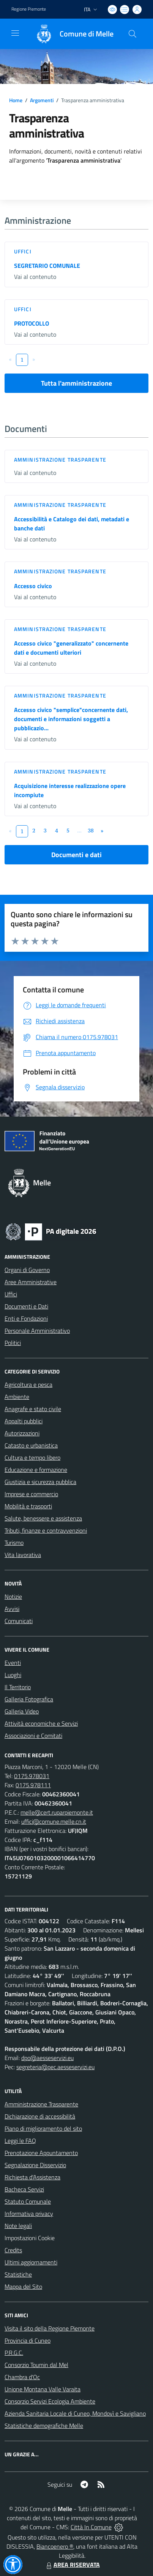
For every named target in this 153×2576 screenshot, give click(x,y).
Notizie (13, 1596)
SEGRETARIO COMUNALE (47, 265)
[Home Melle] (71, 33)
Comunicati (19, 1620)
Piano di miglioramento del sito (43, 2128)
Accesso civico (33, 585)
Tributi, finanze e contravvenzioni (46, 1530)
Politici (13, 1342)
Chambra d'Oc (22, 2376)
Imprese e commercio (31, 1493)
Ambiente (17, 1396)
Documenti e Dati (26, 1306)
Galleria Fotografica (29, 1699)
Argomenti (42, 100)
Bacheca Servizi (24, 2189)
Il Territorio (18, 1686)
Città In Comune (91, 2527)
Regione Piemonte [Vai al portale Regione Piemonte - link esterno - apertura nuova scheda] (28, 9)
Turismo (14, 1542)
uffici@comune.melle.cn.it (53, 1821)
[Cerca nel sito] (132, 34)
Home (15, 100)
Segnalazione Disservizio (35, 2164)
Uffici (23, 251)
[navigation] (15, 33)
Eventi (13, 1662)
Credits (13, 2250)
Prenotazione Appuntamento (41, 2152)
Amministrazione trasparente (60, 460)
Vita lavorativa (23, 1554)
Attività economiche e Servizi (41, 1723)
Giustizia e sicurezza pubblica (40, 1481)
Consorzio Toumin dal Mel (36, 2364)
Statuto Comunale (28, 2201)
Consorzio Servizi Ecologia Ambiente (50, 2401)
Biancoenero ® (54, 2546)
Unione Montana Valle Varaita (42, 2389)
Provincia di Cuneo (27, 2340)
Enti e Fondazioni (26, 1318)
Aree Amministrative (31, 1281)
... (79, 830)
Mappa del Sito (23, 2286)
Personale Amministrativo (37, 1330)
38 (90, 830)
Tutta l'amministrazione (76, 383)
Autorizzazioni (22, 1433)
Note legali (18, 2225)
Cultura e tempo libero (32, 1457)
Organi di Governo (27, 1269)
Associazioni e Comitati (33, 1735)
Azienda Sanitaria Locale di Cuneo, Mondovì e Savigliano (75, 2413)
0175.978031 (31, 1775)
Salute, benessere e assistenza (43, 1518)
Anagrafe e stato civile (33, 1408)
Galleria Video (22, 1711)
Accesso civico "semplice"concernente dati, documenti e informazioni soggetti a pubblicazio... (71, 719)
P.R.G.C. (14, 2352)
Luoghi (13, 1674)
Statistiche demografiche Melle (44, 2425)
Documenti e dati (76, 855)
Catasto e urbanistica (31, 1445)
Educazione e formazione (36, 1469)
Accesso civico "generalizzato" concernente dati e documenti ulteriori (71, 648)
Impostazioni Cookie (30, 2237)
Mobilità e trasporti (28, 1506)
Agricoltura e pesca (28, 1384)
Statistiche (18, 2274)
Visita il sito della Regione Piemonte (50, 2328)
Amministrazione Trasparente (41, 2104)
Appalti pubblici (24, 1421)
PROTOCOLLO (31, 323)
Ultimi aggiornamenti (31, 2262)
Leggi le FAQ (20, 2140)
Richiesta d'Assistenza (32, 2177)
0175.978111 (33, 1785)
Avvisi (12, 1608)
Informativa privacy (29, 2213)
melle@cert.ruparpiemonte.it (57, 1812)
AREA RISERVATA (72, 2564)
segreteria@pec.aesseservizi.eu (55, 2066)
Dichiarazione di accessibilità (40, 2116)
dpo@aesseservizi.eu (47, 2057)
